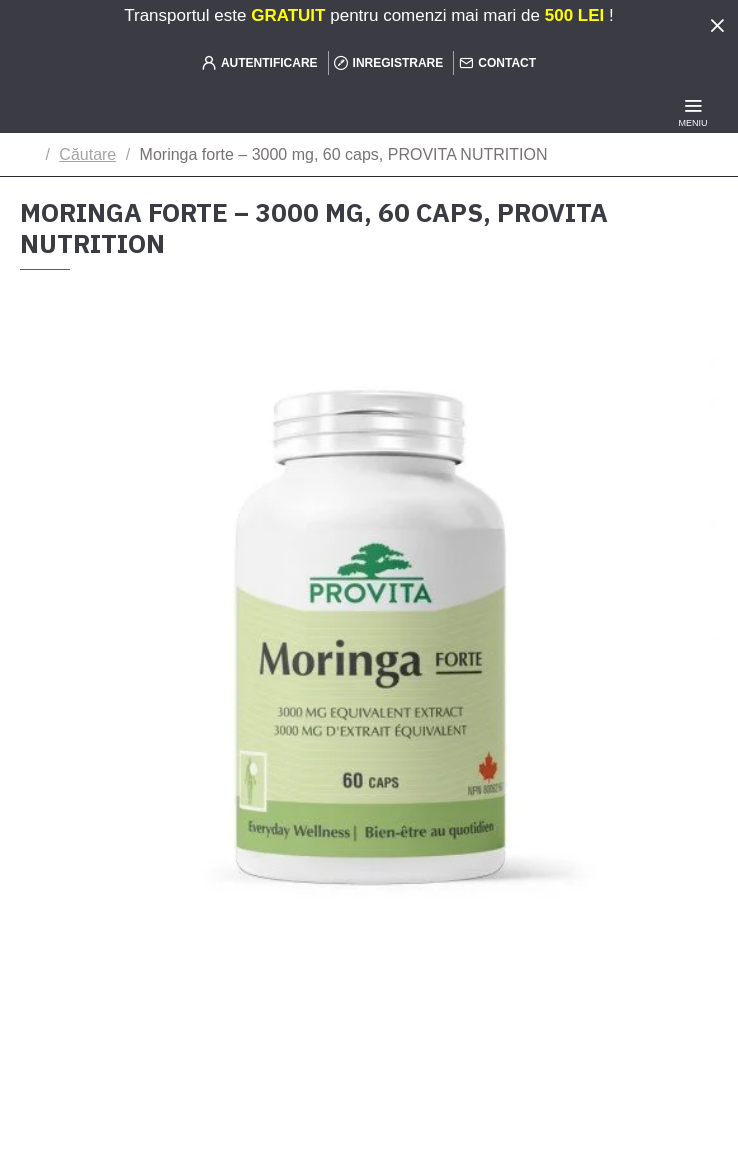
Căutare (87, 154)
